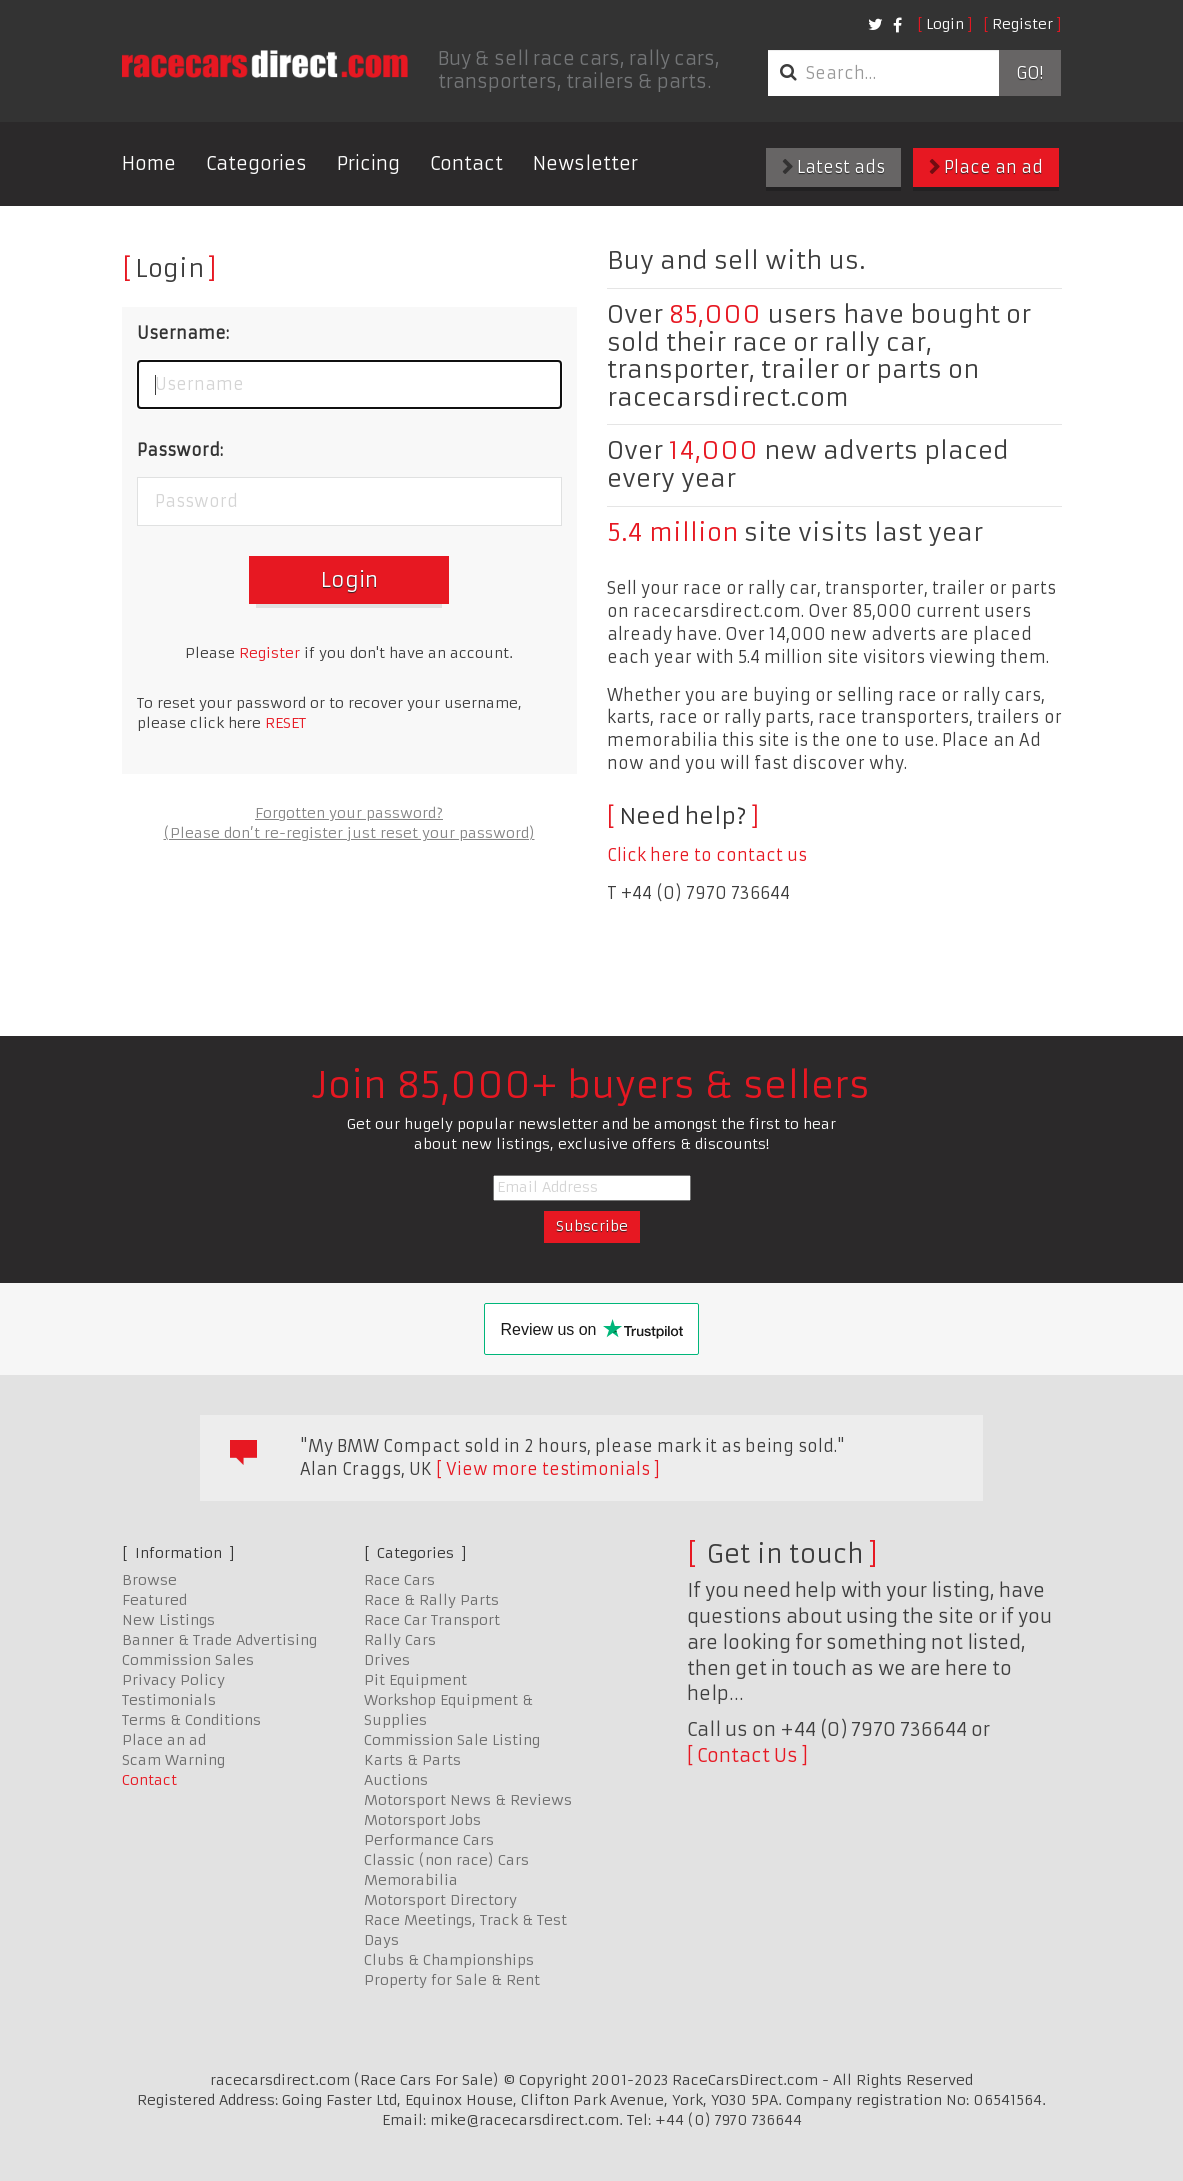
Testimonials (169, 1700)
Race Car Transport (432, 1620)
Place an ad (986, 167)
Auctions (396, 1780)
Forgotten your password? (349, 813)
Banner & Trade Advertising (219, 1640)
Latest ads (833, 167)
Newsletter (585, 163)
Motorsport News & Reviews (468, 1800)
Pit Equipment (415, 1680)
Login (945, 24)
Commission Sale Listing (452, 1740)
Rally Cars (400, 1640)
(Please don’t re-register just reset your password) (349, 833)
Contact (466, 163)
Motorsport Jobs (422, 1820)
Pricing (368, 163)
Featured (154, 1600)
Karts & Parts (412, 1760)
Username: (183, 333)
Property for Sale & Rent (452, 1980)
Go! (1029, 73)
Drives (387, 1660)
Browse (149, 1580)
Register (1022, 24)
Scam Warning (173, 1760)
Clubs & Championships (449, 1960)
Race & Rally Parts (431, 1600)
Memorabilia (411, 1880)
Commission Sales (188, 1660)
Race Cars (399, 1580)
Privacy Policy (173, 1680)
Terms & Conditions (191, 1720)
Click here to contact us (707, 855)
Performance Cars (429, 1840)
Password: (180, 450)
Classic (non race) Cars (446, 1860)
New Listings (168, 1620)
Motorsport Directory (440, 1900)
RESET (285, 723)
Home (149, 163)
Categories (256, 163)
